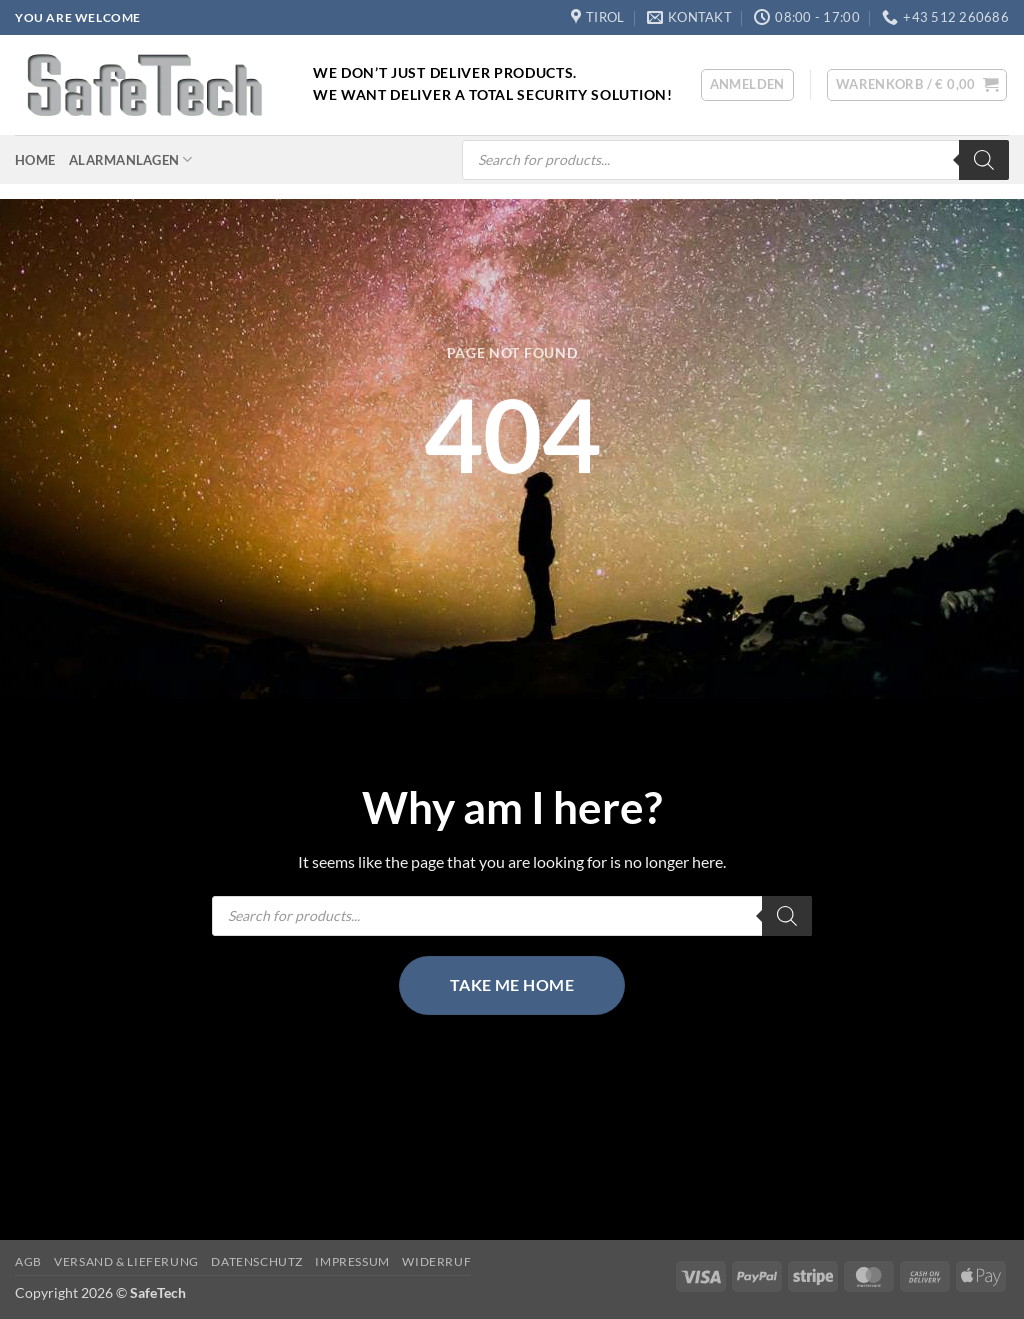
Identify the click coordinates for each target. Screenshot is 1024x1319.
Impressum (352, 1261)
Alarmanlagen (131, 159)
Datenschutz (257, 1261)
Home (35, 160)
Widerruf (436, 1261)
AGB (28, 1261)
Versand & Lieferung (126, 1261)
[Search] (984, 160)
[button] (747, 85)
